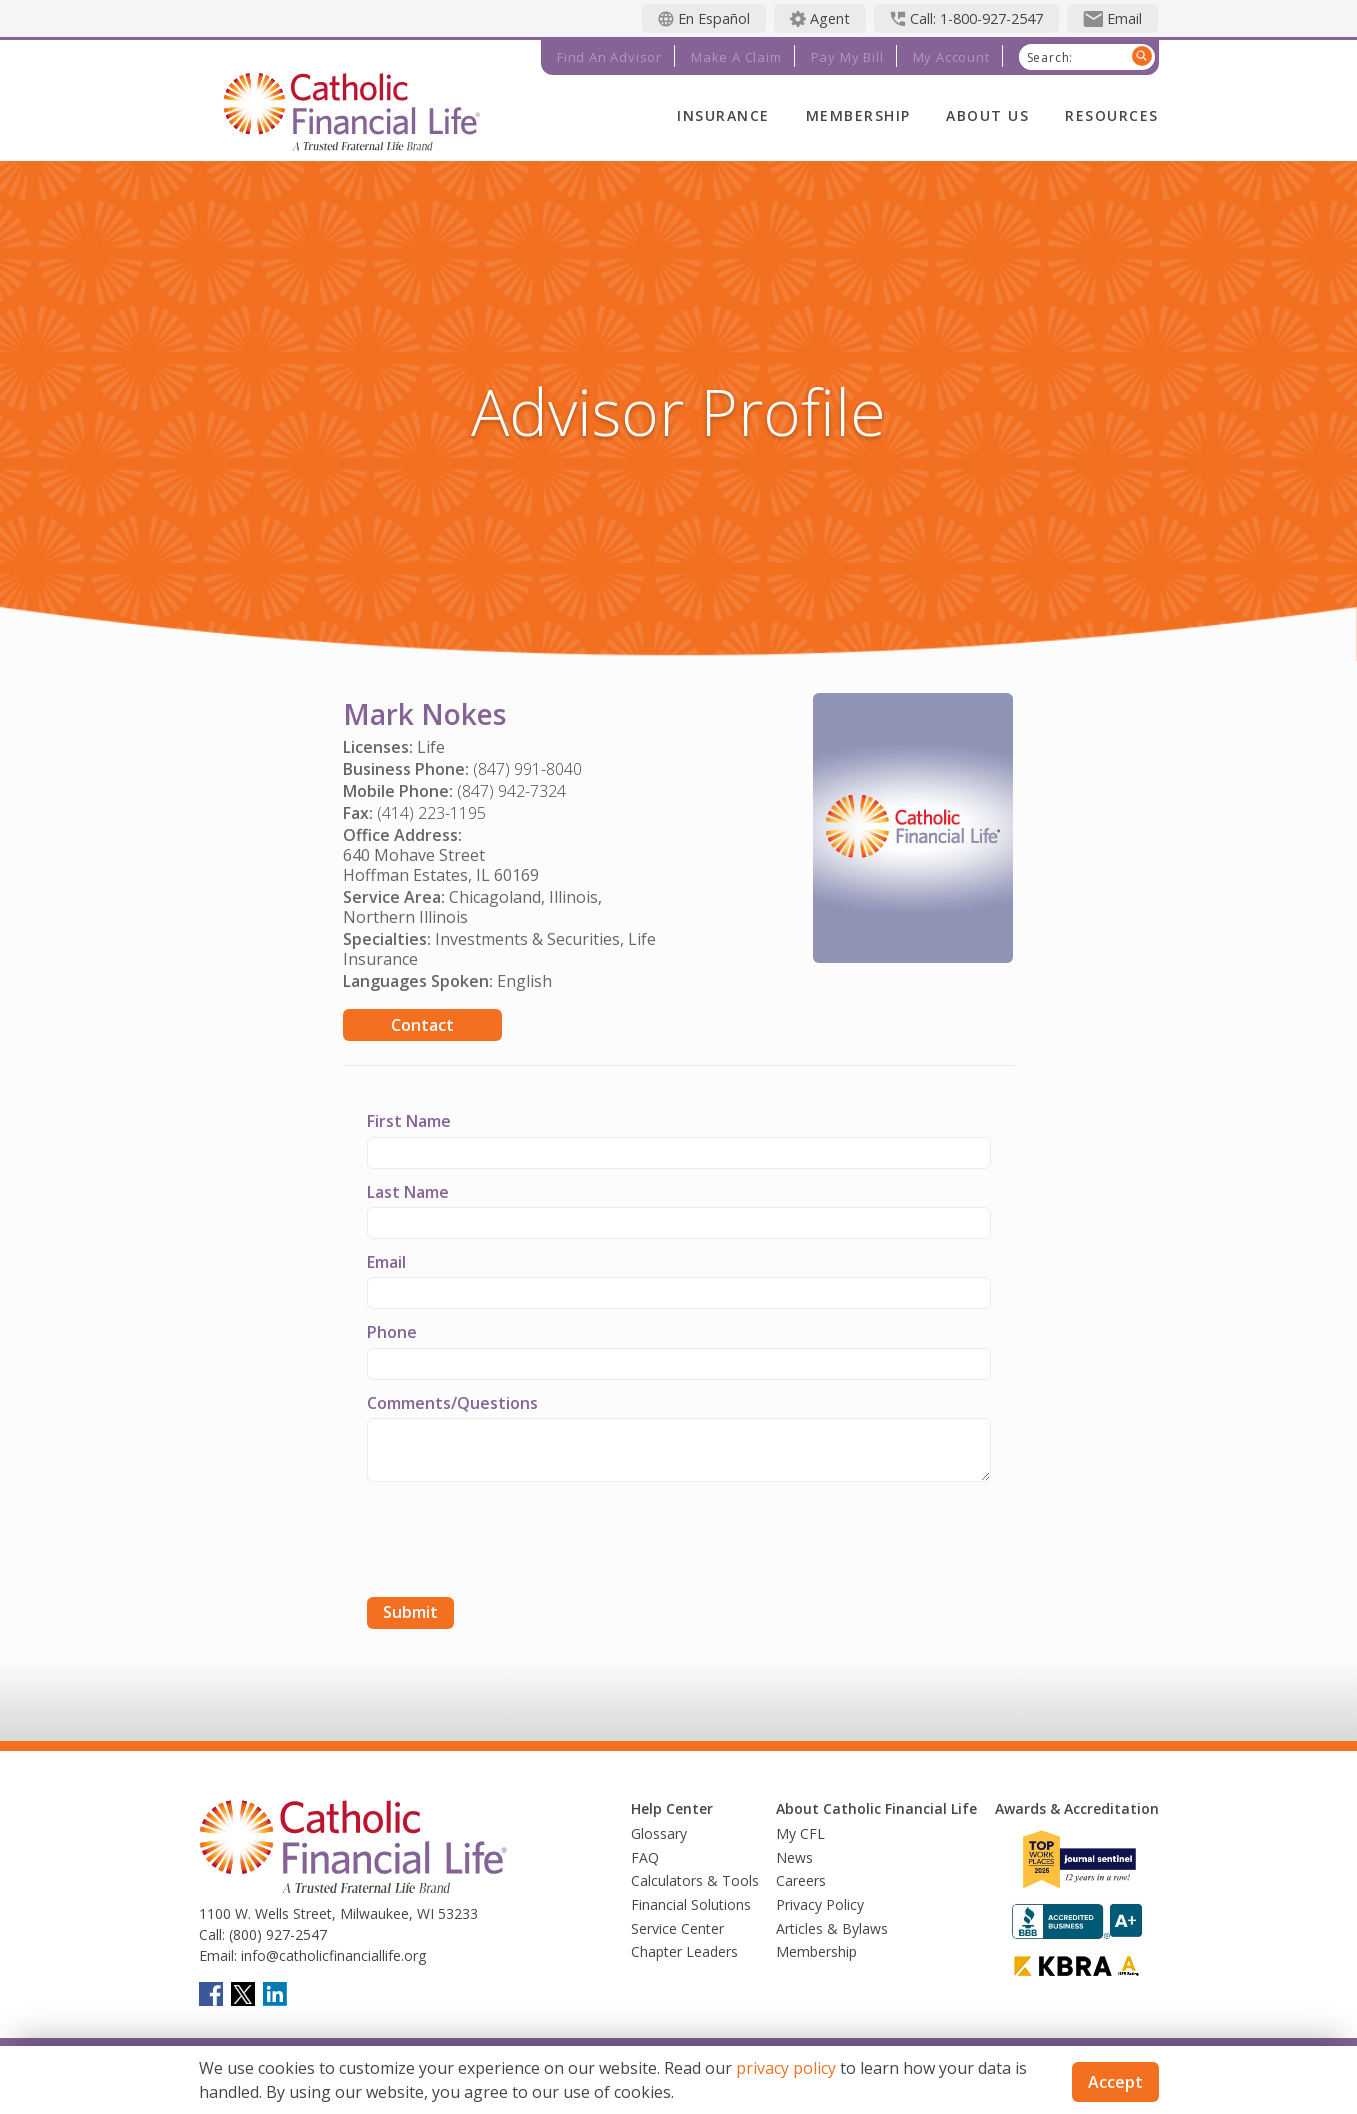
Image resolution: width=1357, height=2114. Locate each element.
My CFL (800, 1833)
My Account (951, 57)
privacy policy (786, 2068)
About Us (987, 115)
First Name (409, 1121)
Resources (1111, 115)
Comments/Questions (452, 1403)
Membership (858, 115)
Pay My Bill (847, 57)
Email (386, 1262)
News (794, 1857)
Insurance (723, 115)
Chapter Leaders (684, 1951)
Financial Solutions (691, 1904)
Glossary (659, 1833)
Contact (422, 1025)
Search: (1050, 58)
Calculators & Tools (695, 1880)
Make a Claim (736, 57)
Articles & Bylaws (832, 1928)
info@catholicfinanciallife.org (331, 1955)
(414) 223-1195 (431, 813)
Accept (1115, 2082)
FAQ (645, 1857)
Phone (392, 1332)
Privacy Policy (820, 1904)
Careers (801, 1880)
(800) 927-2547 (276, 1934)
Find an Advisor (609, 57)
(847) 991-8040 (527, 769)
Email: (218, 1955)
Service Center (677, 1928)
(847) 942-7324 (511, 791)
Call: (212, 1934)
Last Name (408, 1192)
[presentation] (519, 1542)
